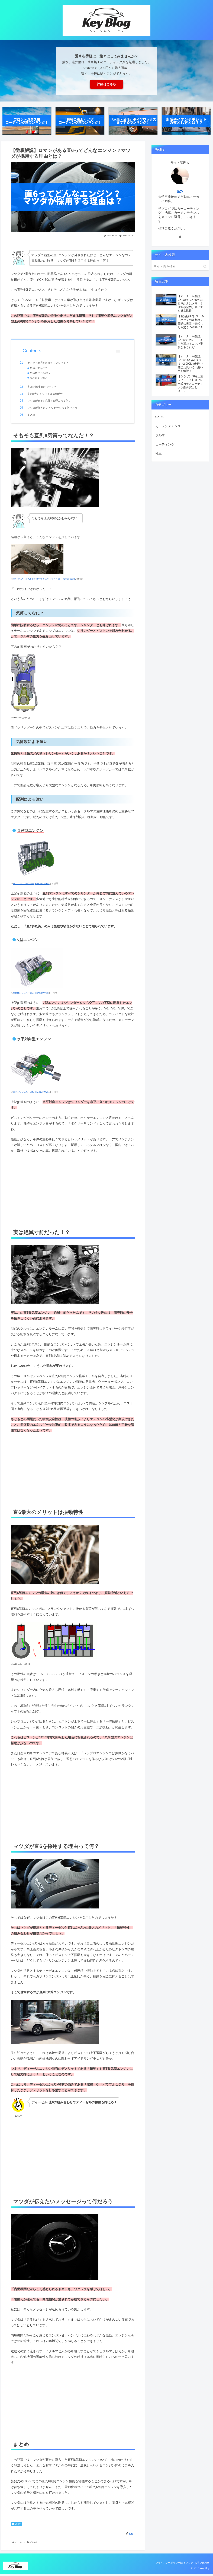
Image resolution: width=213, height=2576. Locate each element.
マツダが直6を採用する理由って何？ (52, 402)
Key (180, 191)
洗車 (158, 454)
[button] (205, 267)
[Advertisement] (73, 1192)
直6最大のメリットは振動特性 (48, 395)
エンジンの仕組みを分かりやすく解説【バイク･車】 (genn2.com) (44, 581)
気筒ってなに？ (41, 369)
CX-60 (16, 2526)
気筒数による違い (43, 373)
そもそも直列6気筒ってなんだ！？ (50, 363)
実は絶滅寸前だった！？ (44, 388)
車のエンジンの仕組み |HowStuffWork (31, 995)
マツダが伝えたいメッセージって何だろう (55, 409)
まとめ (34, 416)
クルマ (160, 436)
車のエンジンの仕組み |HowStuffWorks (31, 886)
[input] (180, 267)
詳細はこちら (106, 84)
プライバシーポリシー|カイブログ (171, 2565)
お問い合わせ (200, 2565)
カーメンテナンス (168, 426)
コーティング (164, 445)
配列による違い (41, 378)
